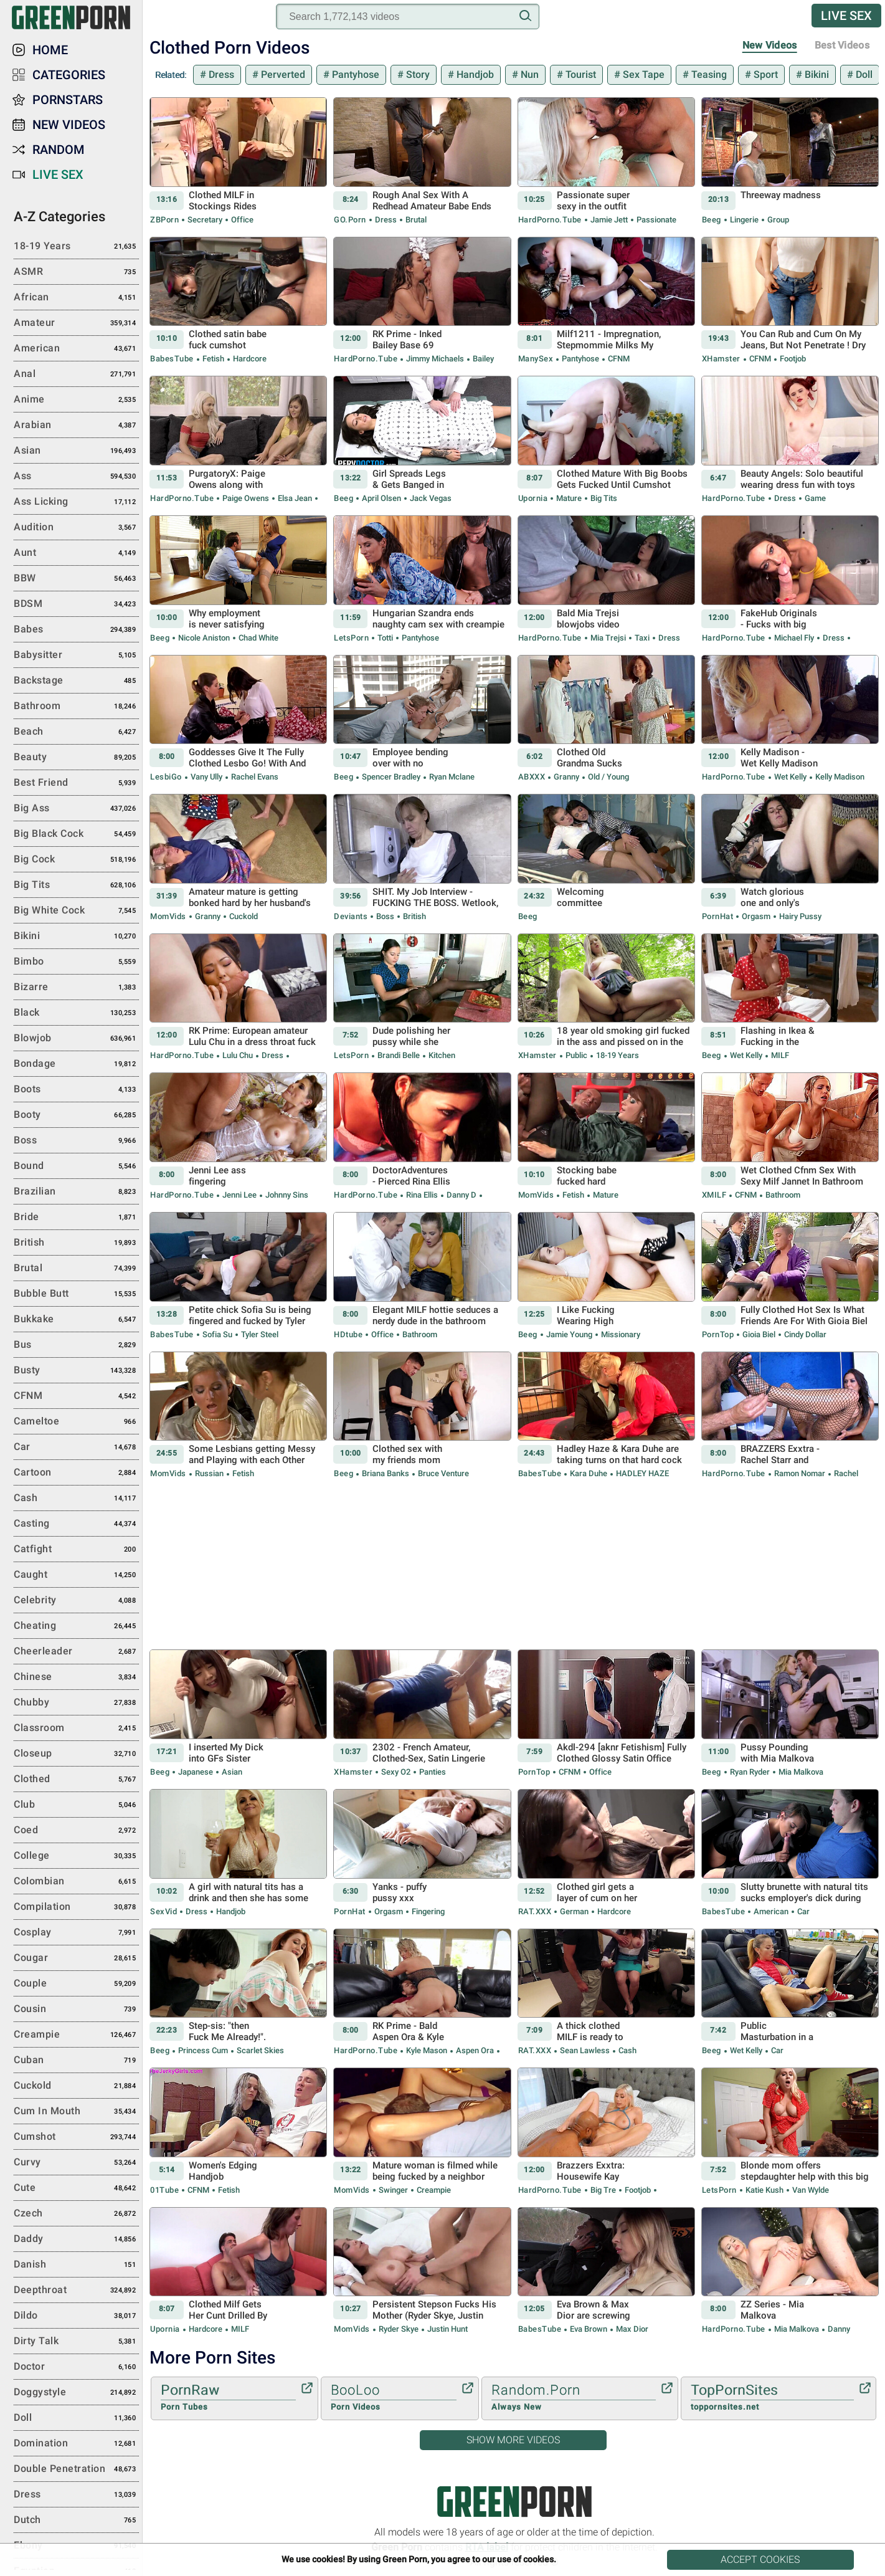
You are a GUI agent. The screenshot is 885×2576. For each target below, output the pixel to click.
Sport (764, 74)
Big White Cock (76, 911)
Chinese (76, 1677)
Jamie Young (569, 1334)
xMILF (714, 1195)
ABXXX (532, 776)
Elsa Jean (295, 498)
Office (241, 219)
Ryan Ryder (750, 1772)
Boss (385, 916)
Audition (76, 528)
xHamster (721, 358)
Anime (76, 400)
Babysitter (76, 655)
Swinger (393, 2190)
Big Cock (76, 860)
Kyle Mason (426, 2050)
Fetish (213, 358)
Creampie (433, 2190)
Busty (76, 1371)
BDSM (76, 604)
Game (814, 498)
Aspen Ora (475, 2050)
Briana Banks (385, 1473)
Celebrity (76, 1601)
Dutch (76, 2520)
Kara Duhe (588, 1473)
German (574, 1911)
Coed (76, 1831)
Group (777, 219)
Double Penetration (76, 2469)
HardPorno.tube (550, 219)
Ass (76, 477)
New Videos (769, 45)
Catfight (76, 1550)
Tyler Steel (258, 1334)
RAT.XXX (535, 1911)
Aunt (76, 553)
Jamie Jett (609, 219)
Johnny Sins (285, 1195)
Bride (76, 1217)
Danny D (461, 1195)
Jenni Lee (239, 1195)
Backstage (76, 681)
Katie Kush (764, 2190)
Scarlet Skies (259, 2050)
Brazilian (76, 1192)
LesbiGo (166, 776)
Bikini (815, 74)
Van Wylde (809, 2190)
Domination (76, 2444)
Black (76, 1013)
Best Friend (76, 783)
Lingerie (744, 219)
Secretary (205, 219)
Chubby (76, 1703)
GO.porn (350, 219)
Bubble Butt (76, 1294)
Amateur (76, 323)
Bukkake (76, 1320)
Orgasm (756, 916)
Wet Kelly (790, 776)
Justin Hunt (446, 2329)
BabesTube (172, 358)
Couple (76, 1984)
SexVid (163, 1911)
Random (58, 149)
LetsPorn (351, 637)
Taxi (642, 637)
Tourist (579, 74)
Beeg (711, 219)
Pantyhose (354, 74)
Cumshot (76, 2137)
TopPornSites (772, 2397)
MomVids (168, 916)
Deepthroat (76, 2290)
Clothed (76, 1780)
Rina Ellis (422, 1195)
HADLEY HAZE (641, 1473)
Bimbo (76, 962)
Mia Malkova (800, 1772)
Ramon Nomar (799, 1473)
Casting (76, 1524)
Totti (385, 637)
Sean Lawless (585, 2050)
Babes (76, 630)
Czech (76, 2214)
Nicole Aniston (204, 637)
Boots (76, 1090)
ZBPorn (164, 219)
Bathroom (782, 1195)
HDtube (348, 1334)
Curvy (76, 2163)
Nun (528, 74)
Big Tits (603, 498)
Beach (76, 732)
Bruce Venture (442, 1473)
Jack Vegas (430, 498)
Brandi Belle (399, 1055)
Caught (76, 1575)
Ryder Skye (398, 2329)
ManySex (536, 358)
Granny (566, 776)
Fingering (427, 1911)
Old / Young (607, 776)
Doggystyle (76, 2393)
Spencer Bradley (391, 776)
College (76, 1856)
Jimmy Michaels (435, 358)
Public (576, 1055)
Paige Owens (245, 498)
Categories (68, 74)
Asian (231, 1772)
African (76, 298)
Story (417, 74)
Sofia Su (217, 1334)
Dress (220, 74)
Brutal (415, 219)
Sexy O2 (395, 1772)
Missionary (619, 1334)
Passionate (655, 219)
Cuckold (242, 916)
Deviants (350, 916)
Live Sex (846, 15)
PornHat (718, 916)
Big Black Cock (76, 834)
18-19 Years (616, 1055)
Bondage (76, 1064)
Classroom (76, 1728)
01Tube (164, 2190)
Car (802, 1911)
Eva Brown (588, 2329)
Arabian (76, 425)
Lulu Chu (237, 1055)
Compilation (76, 1907)
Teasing (708, 74)
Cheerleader (76, 1652)
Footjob (792, 358)
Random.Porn (573, 2397)
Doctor (76, 2367)
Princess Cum (203, 2050)
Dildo (76, 2316)
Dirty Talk (76, 2342)
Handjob (474, 74)
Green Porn (514, 2501)
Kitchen (441, 1055)
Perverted (281, 74)
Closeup (76, 1754)
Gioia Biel (759, 1334)
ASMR (76, 272)
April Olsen (381, 498)
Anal (76, 374)
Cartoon (76, 1473)
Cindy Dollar (804, 1334)
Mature (569, 498)
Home (50, 49)
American (771, 1911)
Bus (76, 1345)
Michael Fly (794, 637)
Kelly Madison (838, 776)
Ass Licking (76, 502)
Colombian (76, 1882)
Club (76, 1805)
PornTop (718, 1334)
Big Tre (603, 2190)
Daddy (76, 2239)
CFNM (618, 358)
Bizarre (76, 988)
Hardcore (249, 358)
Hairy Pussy (799, 916)
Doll (863, 74)
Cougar (76, 1958)
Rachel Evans (253, 776)
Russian (209, 1473)
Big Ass (76, 809)
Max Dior (631, 2329)
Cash (627, 2050)
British (413, 916)
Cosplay (76, 1933)
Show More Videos (513, 2440)
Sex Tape (642, 74)
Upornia (533, 498)
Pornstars (67, 99)
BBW (76, 579)
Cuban (76, 2061)
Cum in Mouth (76, 2112)
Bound (76, 1166)
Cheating (76, 1626)
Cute (76, 2188)
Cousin (76, 2009)
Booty (76, 1115)
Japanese (195, 1772)
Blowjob (76, 1039)
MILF (779, 1055)
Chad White (257, 637)
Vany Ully (206, 776)
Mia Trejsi (608, 637)
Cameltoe (76, 1422)
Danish (76, 2265)
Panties (431, 1772)
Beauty (76, 758)
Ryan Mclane (451, 776)
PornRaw (228, 2397)
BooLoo (394, 2397)
